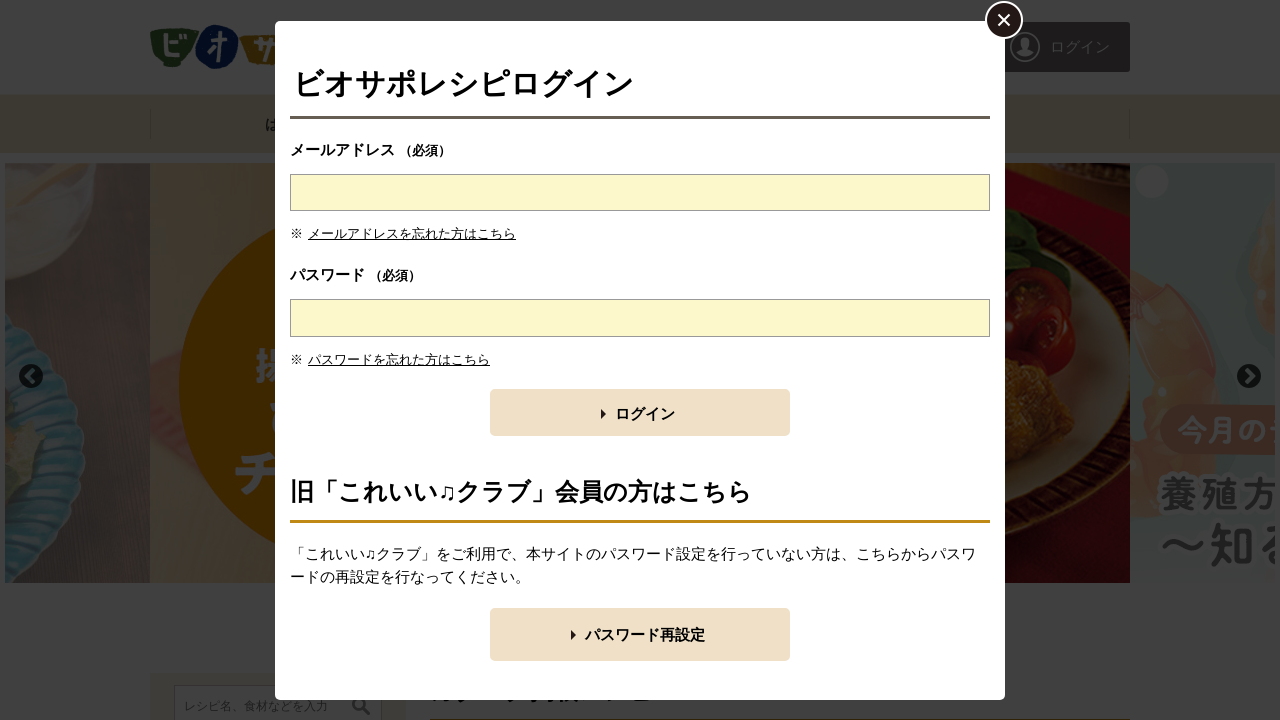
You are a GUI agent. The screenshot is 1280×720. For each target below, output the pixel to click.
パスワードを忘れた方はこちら (399, 359)
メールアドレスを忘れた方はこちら (412, 233)
